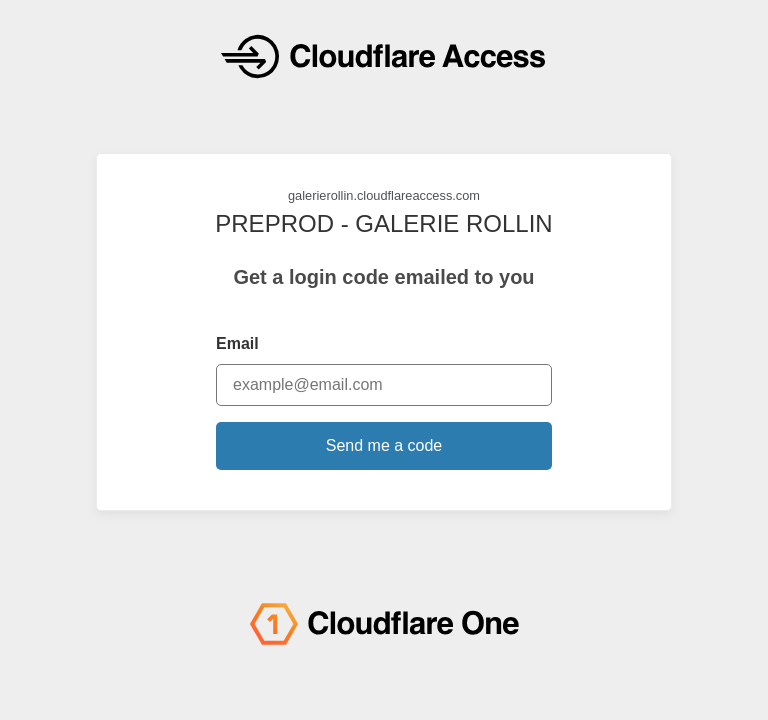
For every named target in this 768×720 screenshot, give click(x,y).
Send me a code (384, 445)
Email (237, 343)
